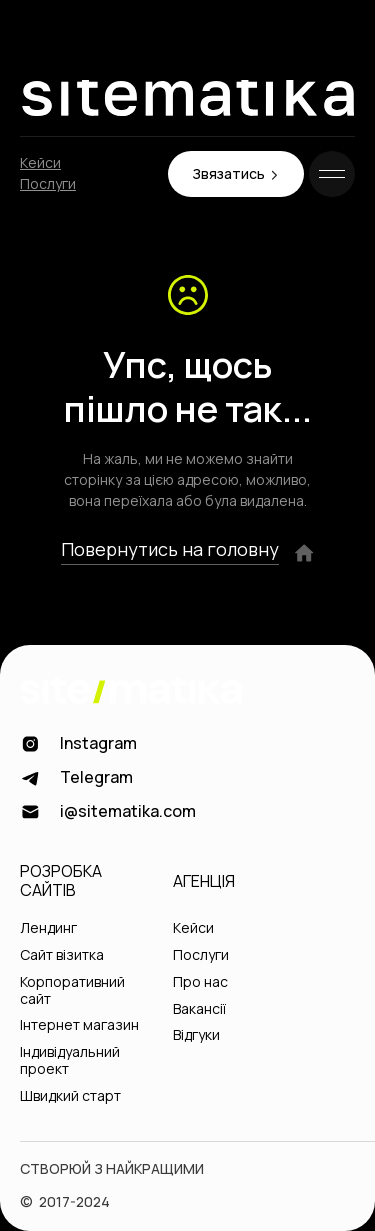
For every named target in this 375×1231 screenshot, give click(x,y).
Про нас (200, 982)
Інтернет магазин (79, 1025)
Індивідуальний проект (70, 1061)
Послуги (48, 184)
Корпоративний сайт (72, 991)
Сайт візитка (62, 955)
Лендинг (48, 928)
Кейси (40, 163)
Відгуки (196, 1035)
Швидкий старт (70, 1096)
